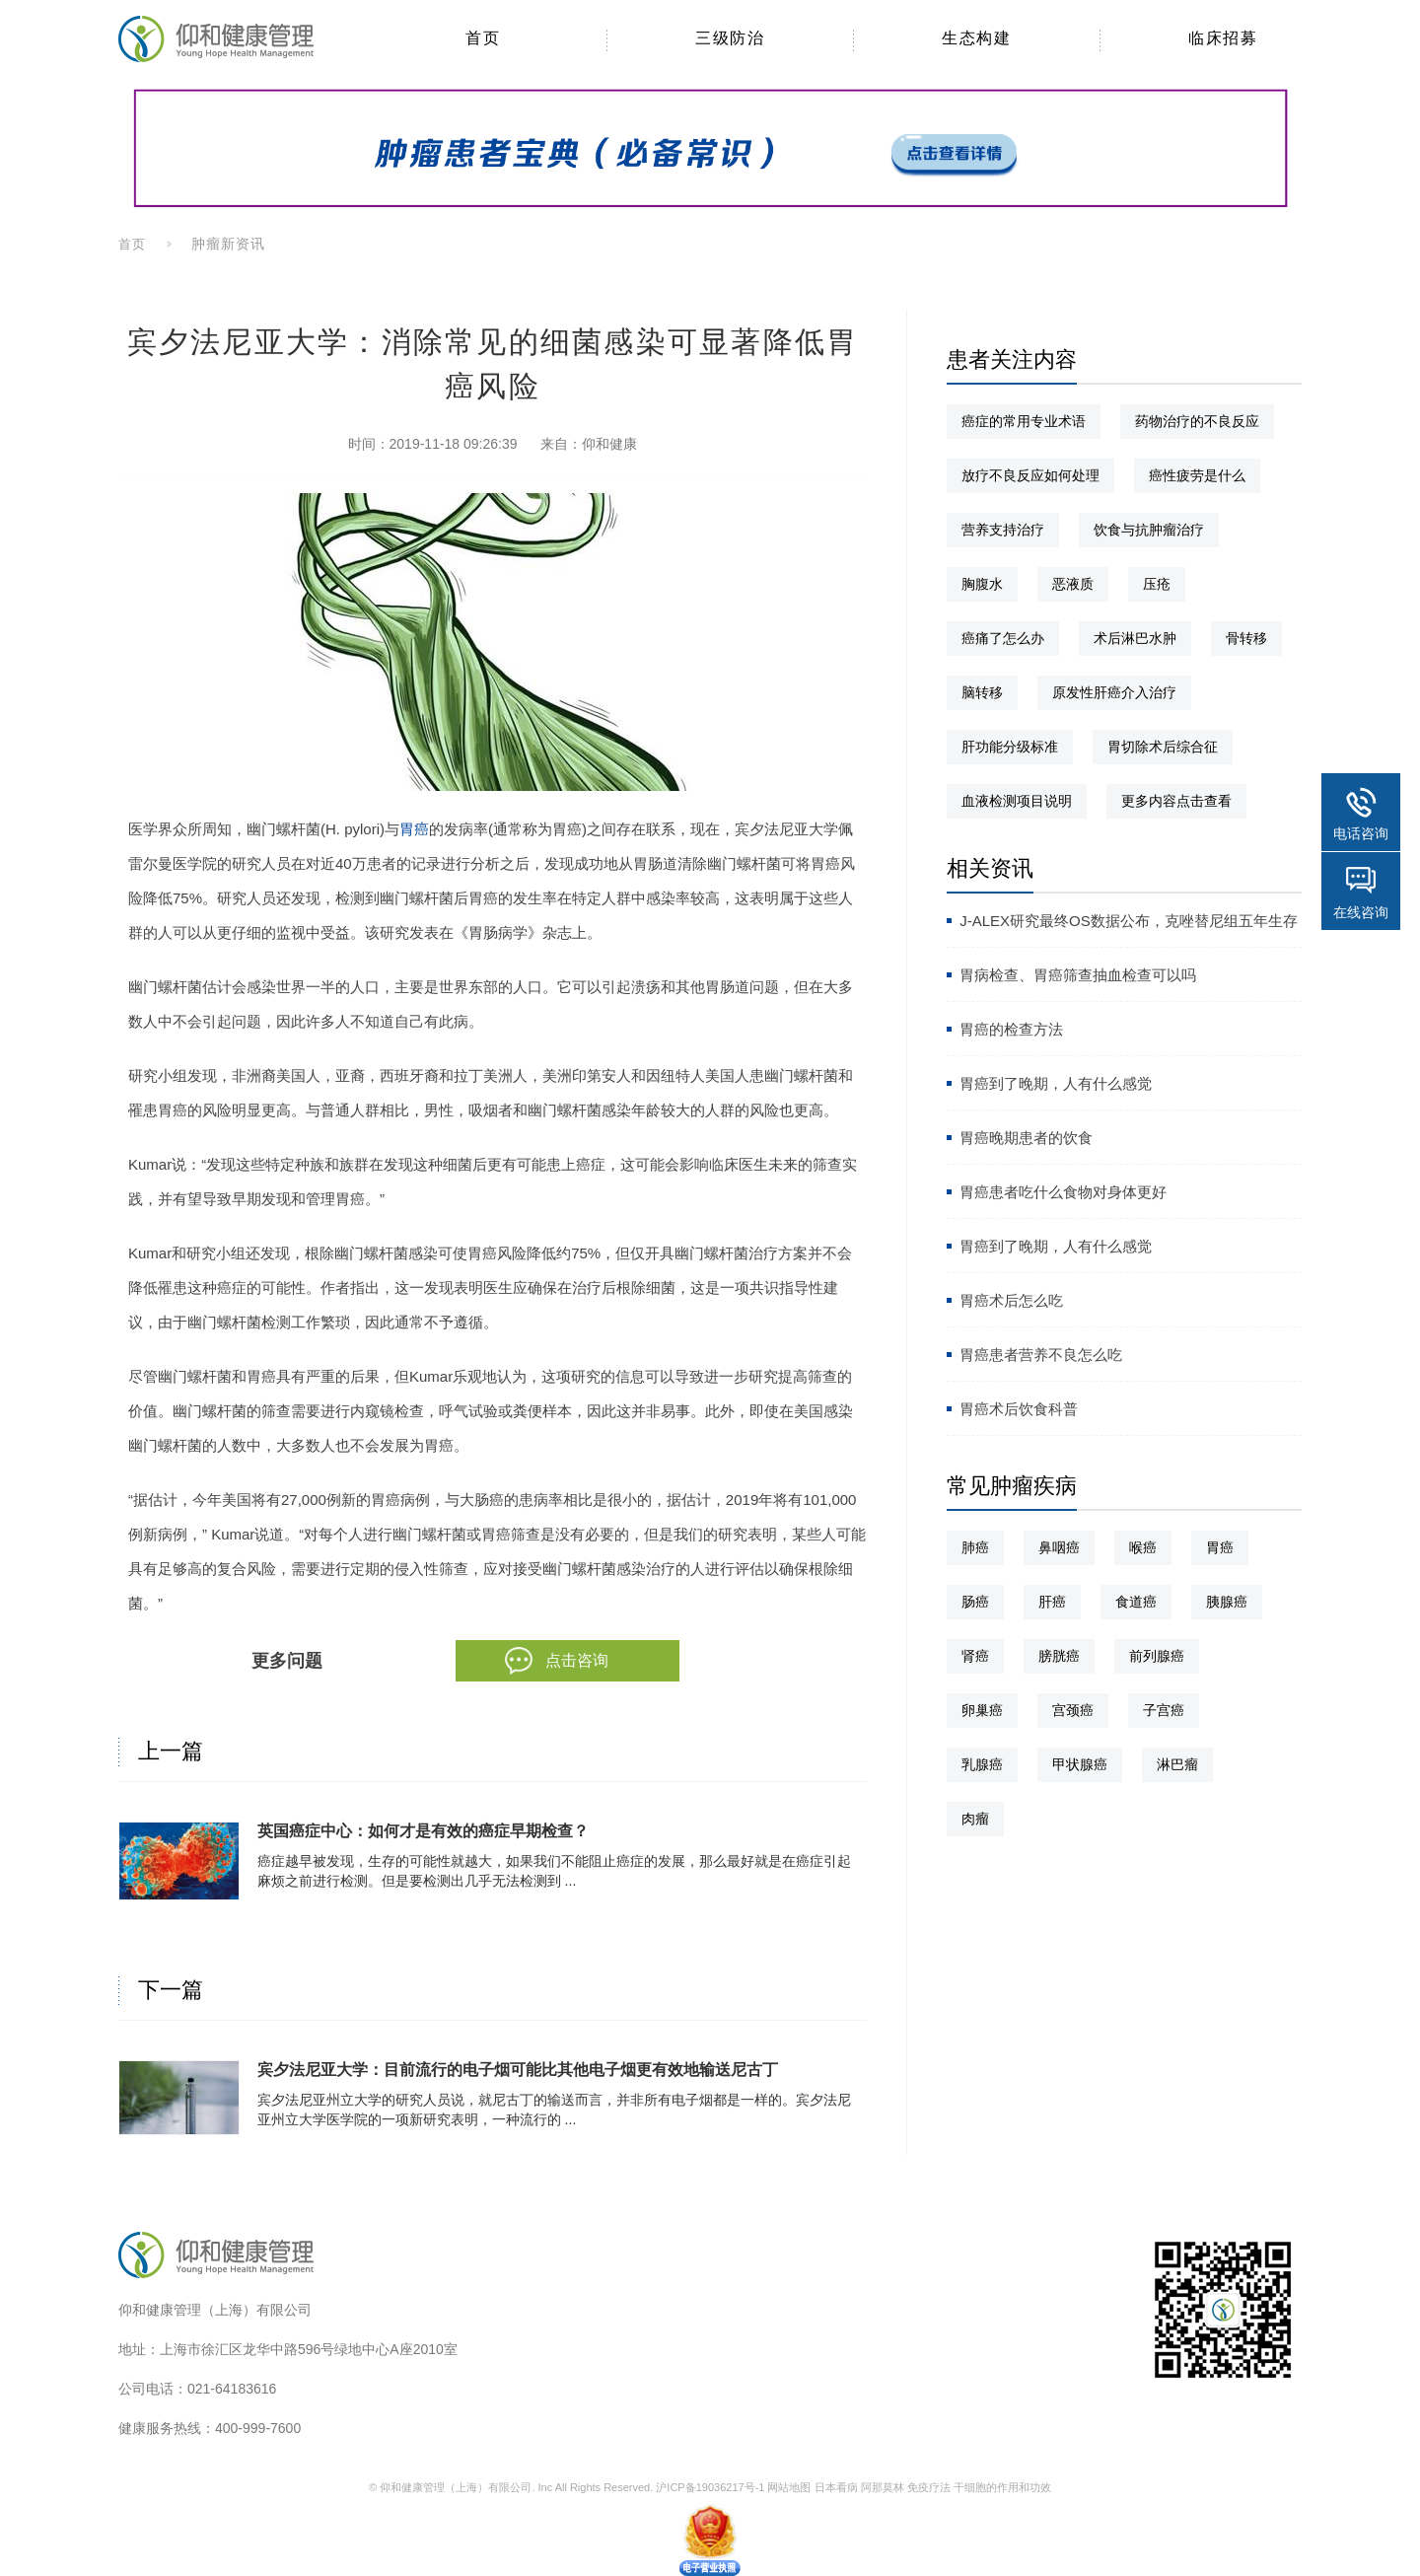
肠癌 (975, 1602)
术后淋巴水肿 (1135, 638)
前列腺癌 (1156, 1656)
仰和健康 (609, 444)
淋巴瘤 (1177, 1764)
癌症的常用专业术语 (1023, 421)
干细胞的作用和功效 (1002, 2487)
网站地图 (789, 2487)
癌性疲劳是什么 (1197, 475)
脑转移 (982, 692)
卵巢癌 (982, 1710)
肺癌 (975, 1547)
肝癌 (1052, 1602)
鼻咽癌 (1059, 1547)
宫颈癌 (1073, 1710)
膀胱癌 (1059, 1656)
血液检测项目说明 (1016, 801)
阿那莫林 (882, 2487)
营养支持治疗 (1002, 529)
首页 (132, 244)
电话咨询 (1360, 833)
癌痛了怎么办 (1002, 638)
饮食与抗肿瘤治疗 (1149, 529)
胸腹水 (982, 584)
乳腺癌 (982, 1764)
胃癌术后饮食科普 (1018, 1408)
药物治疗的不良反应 (1197, 421)
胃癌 (414, 829)
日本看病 (836, 2487)
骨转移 (1246, 638)
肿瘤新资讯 (228, 243)
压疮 (1157, 584)
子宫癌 (1163, 1710)
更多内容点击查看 (1176, 801)
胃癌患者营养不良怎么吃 (1040, 1354)
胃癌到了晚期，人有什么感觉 (1055, 1083)
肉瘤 (975, 1818)
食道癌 (1136, 1602)
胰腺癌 (1226, 1602)
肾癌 (975, 1656)
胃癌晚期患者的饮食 (1026, 1137)
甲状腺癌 (1079, 1764)
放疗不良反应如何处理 (1030, 475)
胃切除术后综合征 (1162, 746)
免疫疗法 (929, 2487)
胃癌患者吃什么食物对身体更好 (1063, 1191)
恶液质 (1073, 584)
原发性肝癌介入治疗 (1114, 692)
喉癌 (1143, 1547)
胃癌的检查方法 (1011, 1029)
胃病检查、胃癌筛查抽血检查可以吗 (1077, 974)
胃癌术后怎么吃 (1011, 1300)
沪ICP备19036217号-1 (710, 2487)
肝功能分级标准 (1009, 746)
